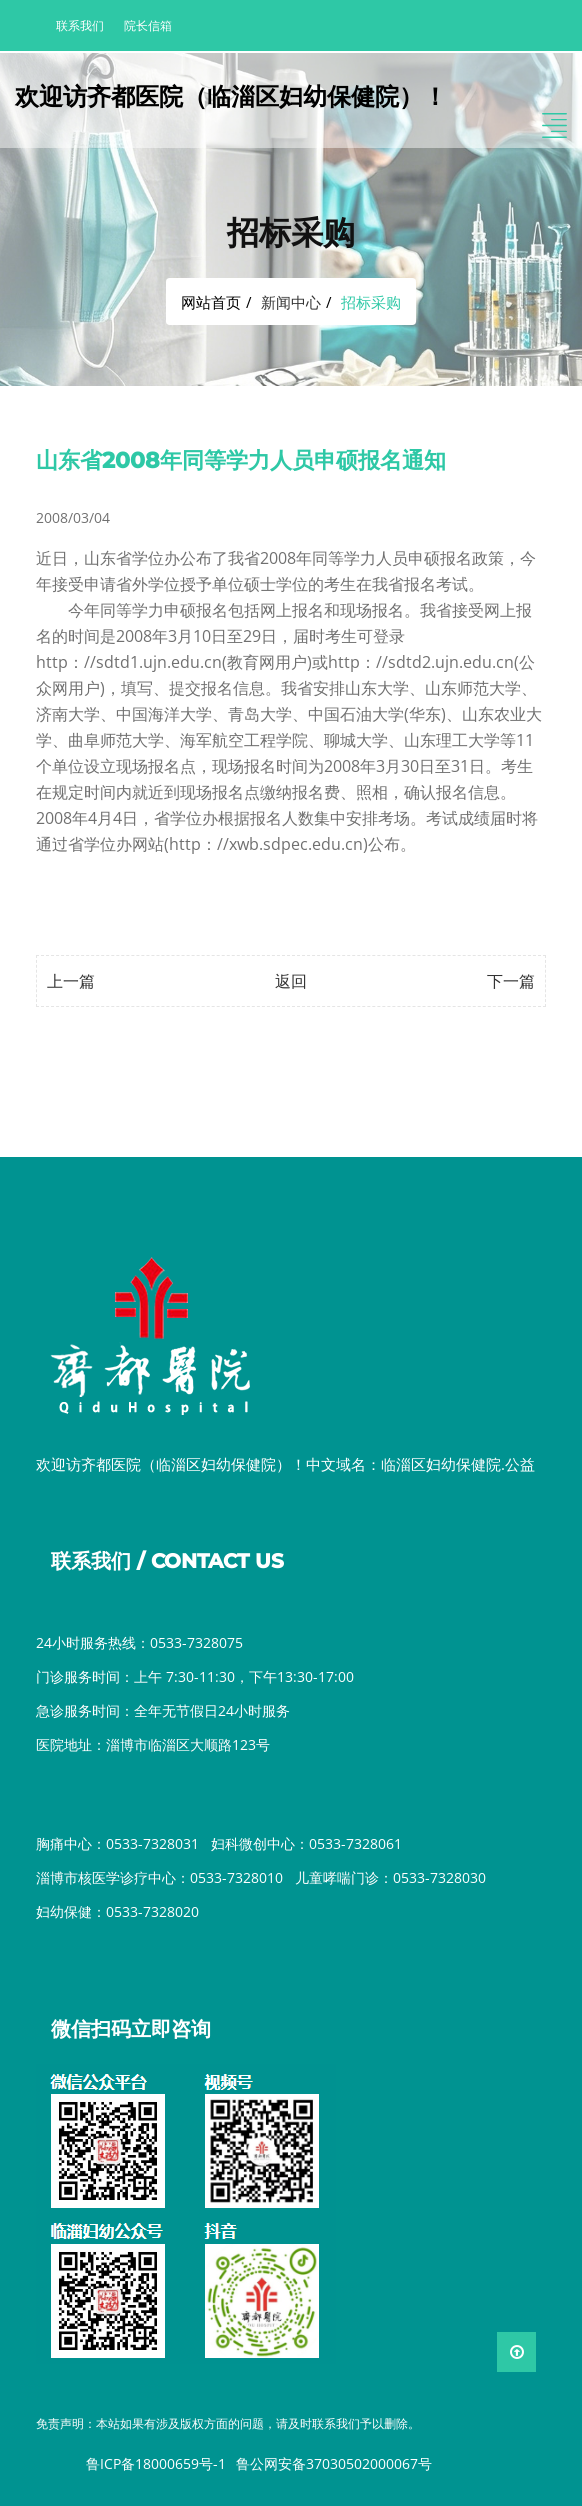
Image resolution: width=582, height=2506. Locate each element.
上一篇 (71, 981)
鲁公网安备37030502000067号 (334, 2463)
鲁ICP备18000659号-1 (156, 2463)
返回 (291, 981)
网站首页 (211, 302)
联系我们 (80, 25)
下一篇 (511, 981)
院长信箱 (148, 25)
